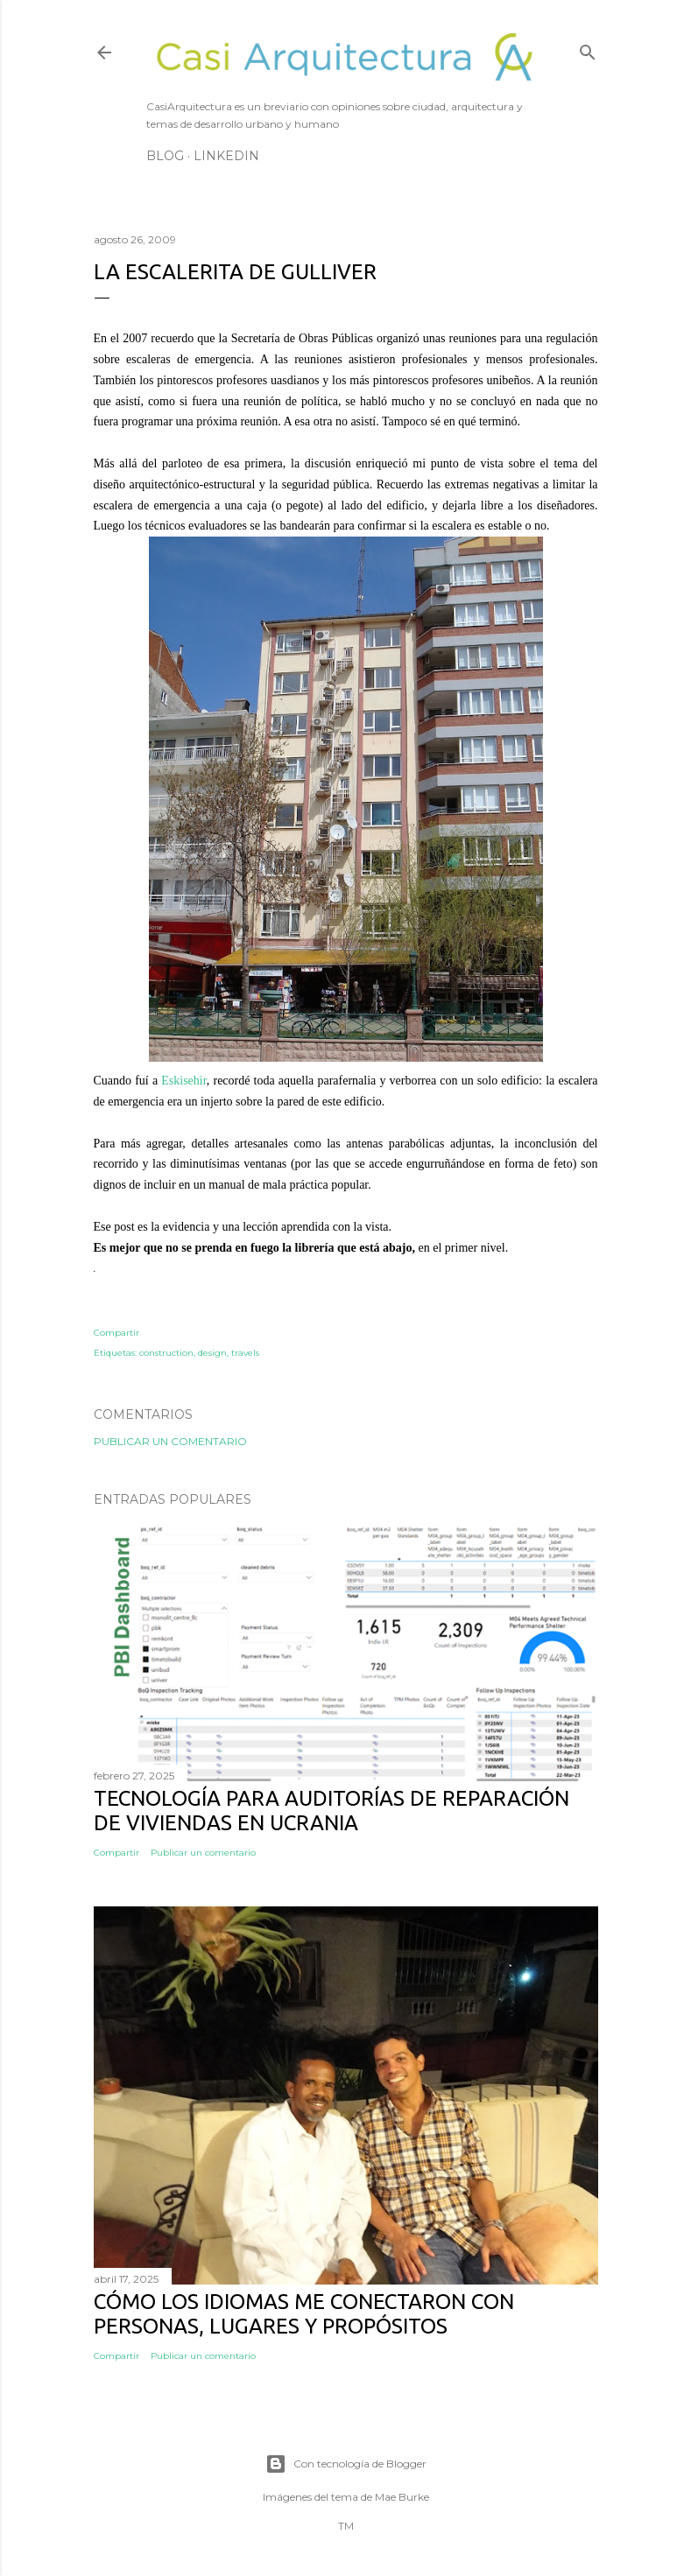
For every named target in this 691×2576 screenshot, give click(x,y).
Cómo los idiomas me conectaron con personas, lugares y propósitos (304, 2314)
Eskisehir (184, 1080)
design (212, 1352)
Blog (165, 156)
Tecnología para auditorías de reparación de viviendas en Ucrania (331, 1810)
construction (166, 1352)
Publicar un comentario (170, 1441)
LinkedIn (226, 156)
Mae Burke (402, 2496)
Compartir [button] (116, 1332)
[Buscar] (587, 49)
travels (245, 1352)
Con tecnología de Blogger (346, 2463)
